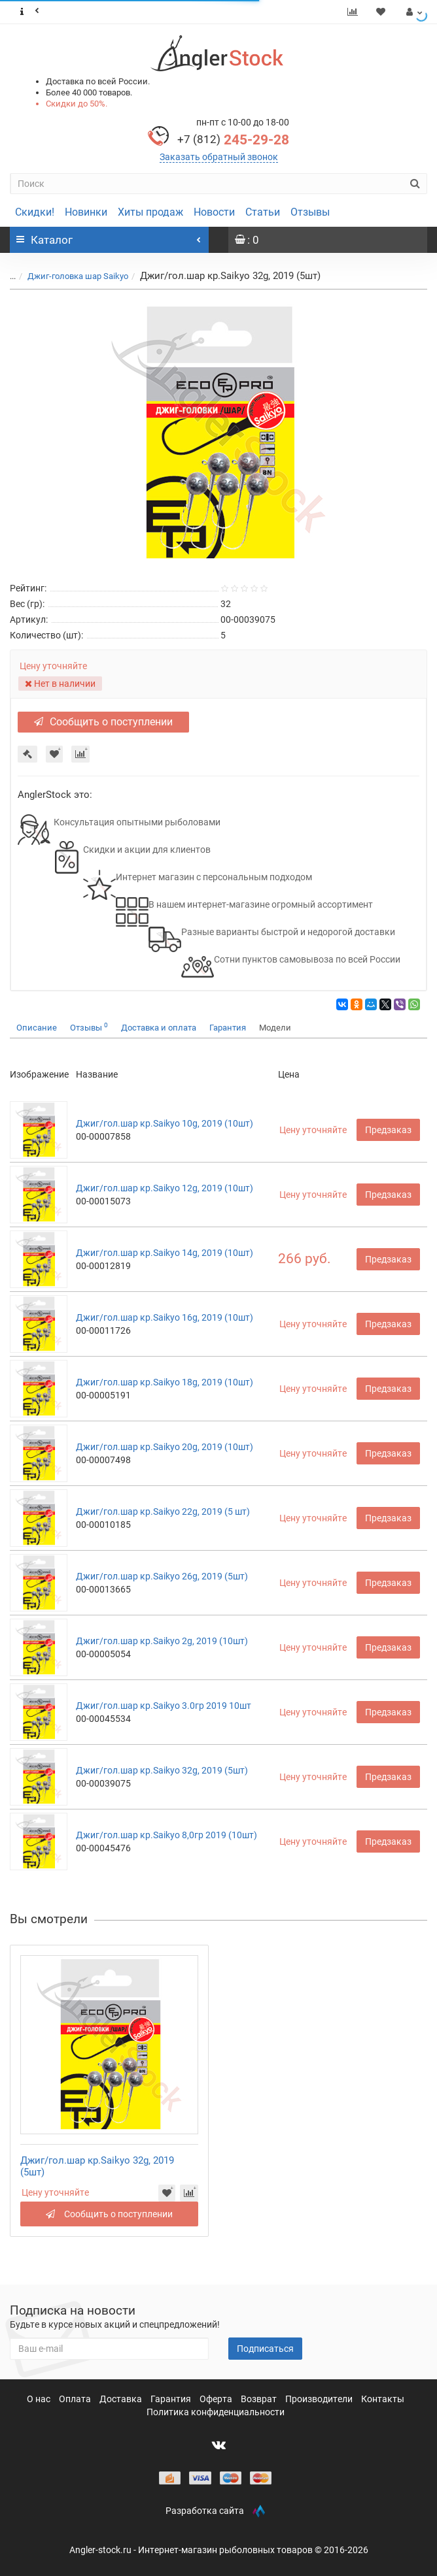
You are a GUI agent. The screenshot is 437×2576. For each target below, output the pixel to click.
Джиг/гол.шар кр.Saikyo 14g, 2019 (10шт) (164, 1252)
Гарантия (227, 1027)
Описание (36, 1027)
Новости (214, 212)
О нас (39, 2399)
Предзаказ (388, 1130)
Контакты (382, 2399)
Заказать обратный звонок (219, 157)
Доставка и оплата (158, 1027)
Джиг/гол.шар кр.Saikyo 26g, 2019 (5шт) (162, 1576)
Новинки (86, 212)
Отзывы (310, 212)
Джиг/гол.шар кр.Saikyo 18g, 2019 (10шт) (164, 1382)
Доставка (121, 2399)
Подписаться (265, 2348)
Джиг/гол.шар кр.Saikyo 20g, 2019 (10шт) (164, 1447)
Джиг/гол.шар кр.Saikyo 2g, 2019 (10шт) (162, 1641)
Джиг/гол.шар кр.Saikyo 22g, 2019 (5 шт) (163, 1511)
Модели (275, 1027)
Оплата (76, 2399)
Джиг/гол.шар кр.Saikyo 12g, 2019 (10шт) (164, 1188)
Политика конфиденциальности (216, 2412)
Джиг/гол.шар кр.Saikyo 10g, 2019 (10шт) (164, 1123)
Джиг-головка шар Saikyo (77, 276)
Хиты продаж (150, 212)
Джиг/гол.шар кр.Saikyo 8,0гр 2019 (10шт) (166, 1835)
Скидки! (34, 212)
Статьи (262, 212)
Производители (320, 2399)
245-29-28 (233, 140)
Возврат (260, 2399)
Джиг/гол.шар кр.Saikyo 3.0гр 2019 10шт (163, 1705)
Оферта (217, 2399)
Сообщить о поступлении (103, 722)
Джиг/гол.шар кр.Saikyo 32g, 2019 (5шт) (162, 1770)
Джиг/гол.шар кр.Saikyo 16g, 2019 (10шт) (164, 1317)
